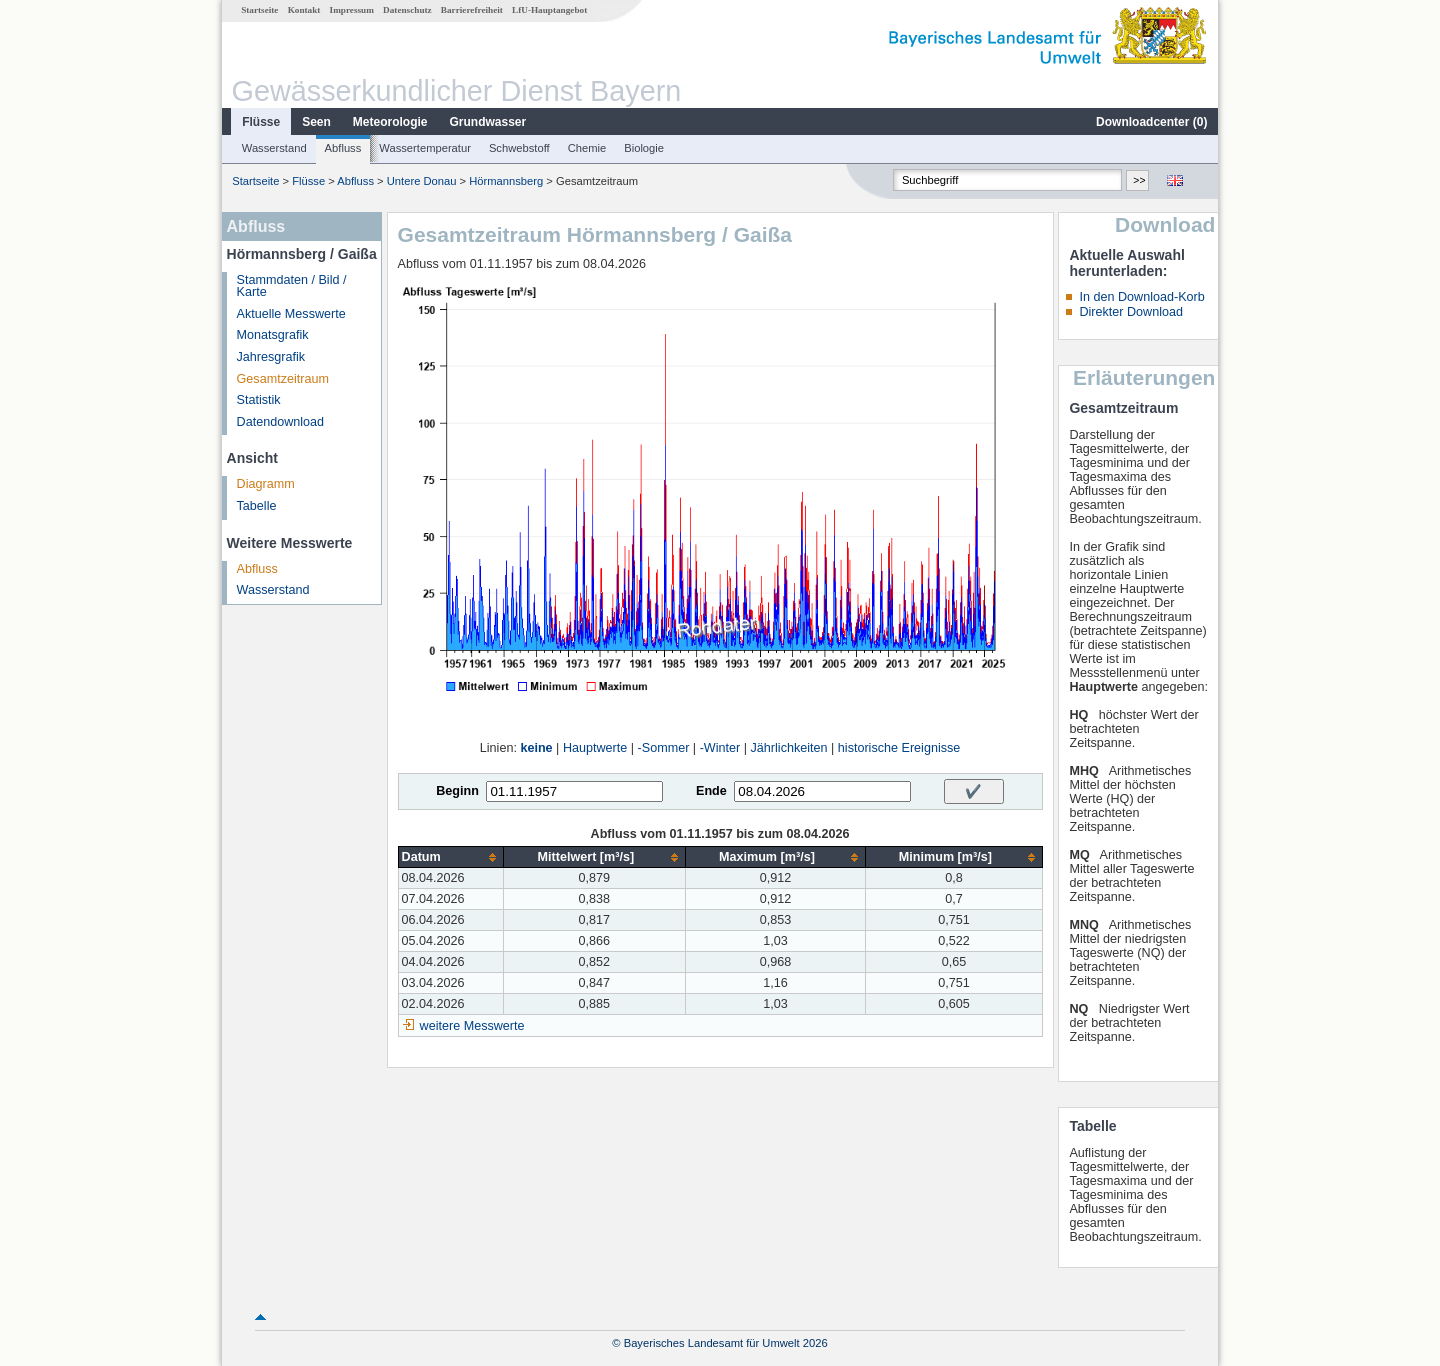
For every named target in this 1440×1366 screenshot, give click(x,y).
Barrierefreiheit (472, 10)
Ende (711, 791)
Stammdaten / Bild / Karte (292, 286)
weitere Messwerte (472, 1026)
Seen (316, 122)
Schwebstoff (519, 148)
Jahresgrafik (271, 357)
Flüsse (261, 122)
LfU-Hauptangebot (549, 10)
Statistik (259, 400)
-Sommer (664, 748)
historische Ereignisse (899, 748)
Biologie (644, 148)
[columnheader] (450, 857)
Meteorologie (390, 122)
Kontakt (304, 10)
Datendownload (281, 422)
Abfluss (343, 148)
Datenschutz (407, 10)
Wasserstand (274, 148)
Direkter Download (1131, 312)
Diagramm (266, 484)
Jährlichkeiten (789, 748)
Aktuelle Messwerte (291, 314)
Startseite (259, 10)
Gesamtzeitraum (283, 379)
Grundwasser (488, 122)
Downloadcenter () (1151, 122)
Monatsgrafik (273, 335)
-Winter (720, 748)
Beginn (457, 791)
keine (536, 748)
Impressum (352, 10)
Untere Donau (422, 181)
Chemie (587, 148)
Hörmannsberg (506, 181)
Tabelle (257, 506)
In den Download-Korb (1141, 297)
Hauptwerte (595, 748)
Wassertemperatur (425, 148)
